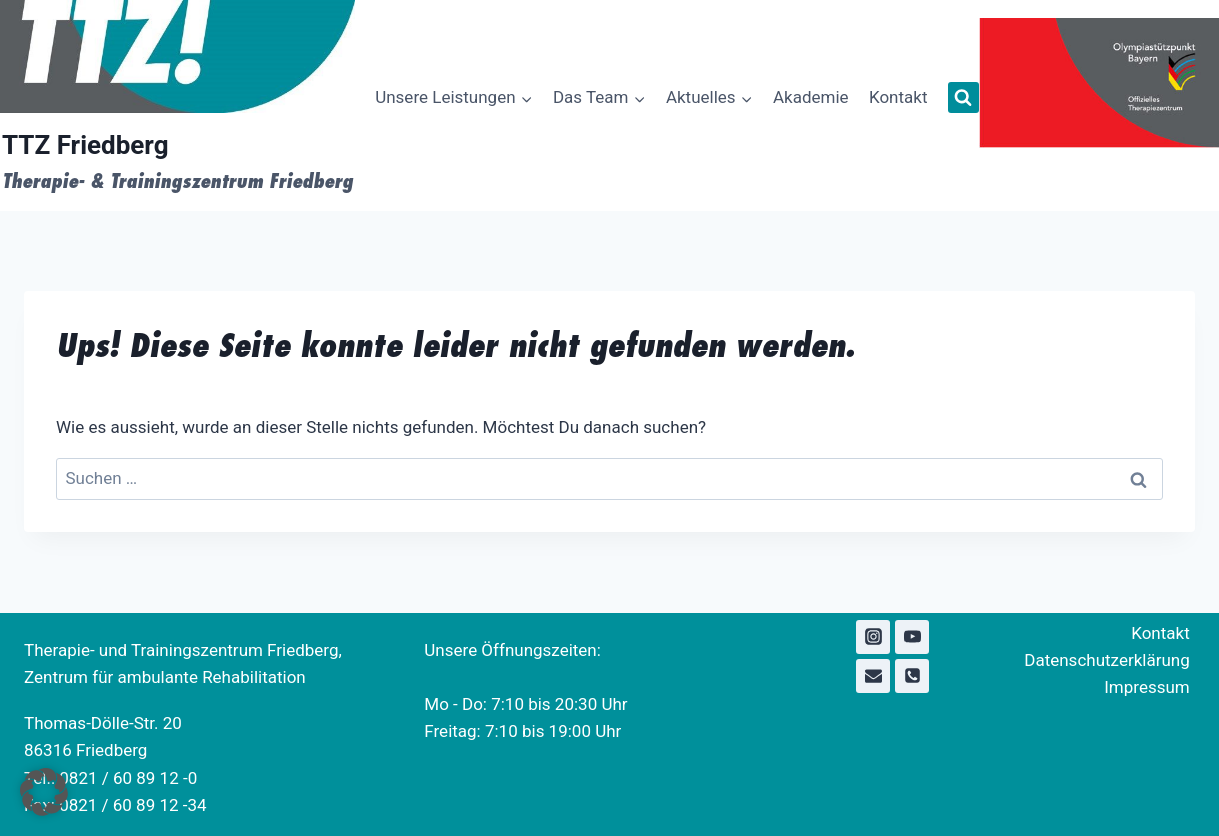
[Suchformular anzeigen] (963, 97)
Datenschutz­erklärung (1106, 660)
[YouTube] (912, 637)
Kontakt (898, 97)
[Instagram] (873, 637)
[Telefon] (912, 676)
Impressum (1147, 687)
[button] (44, 792)
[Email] (873, 676)
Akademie (811, 97)
